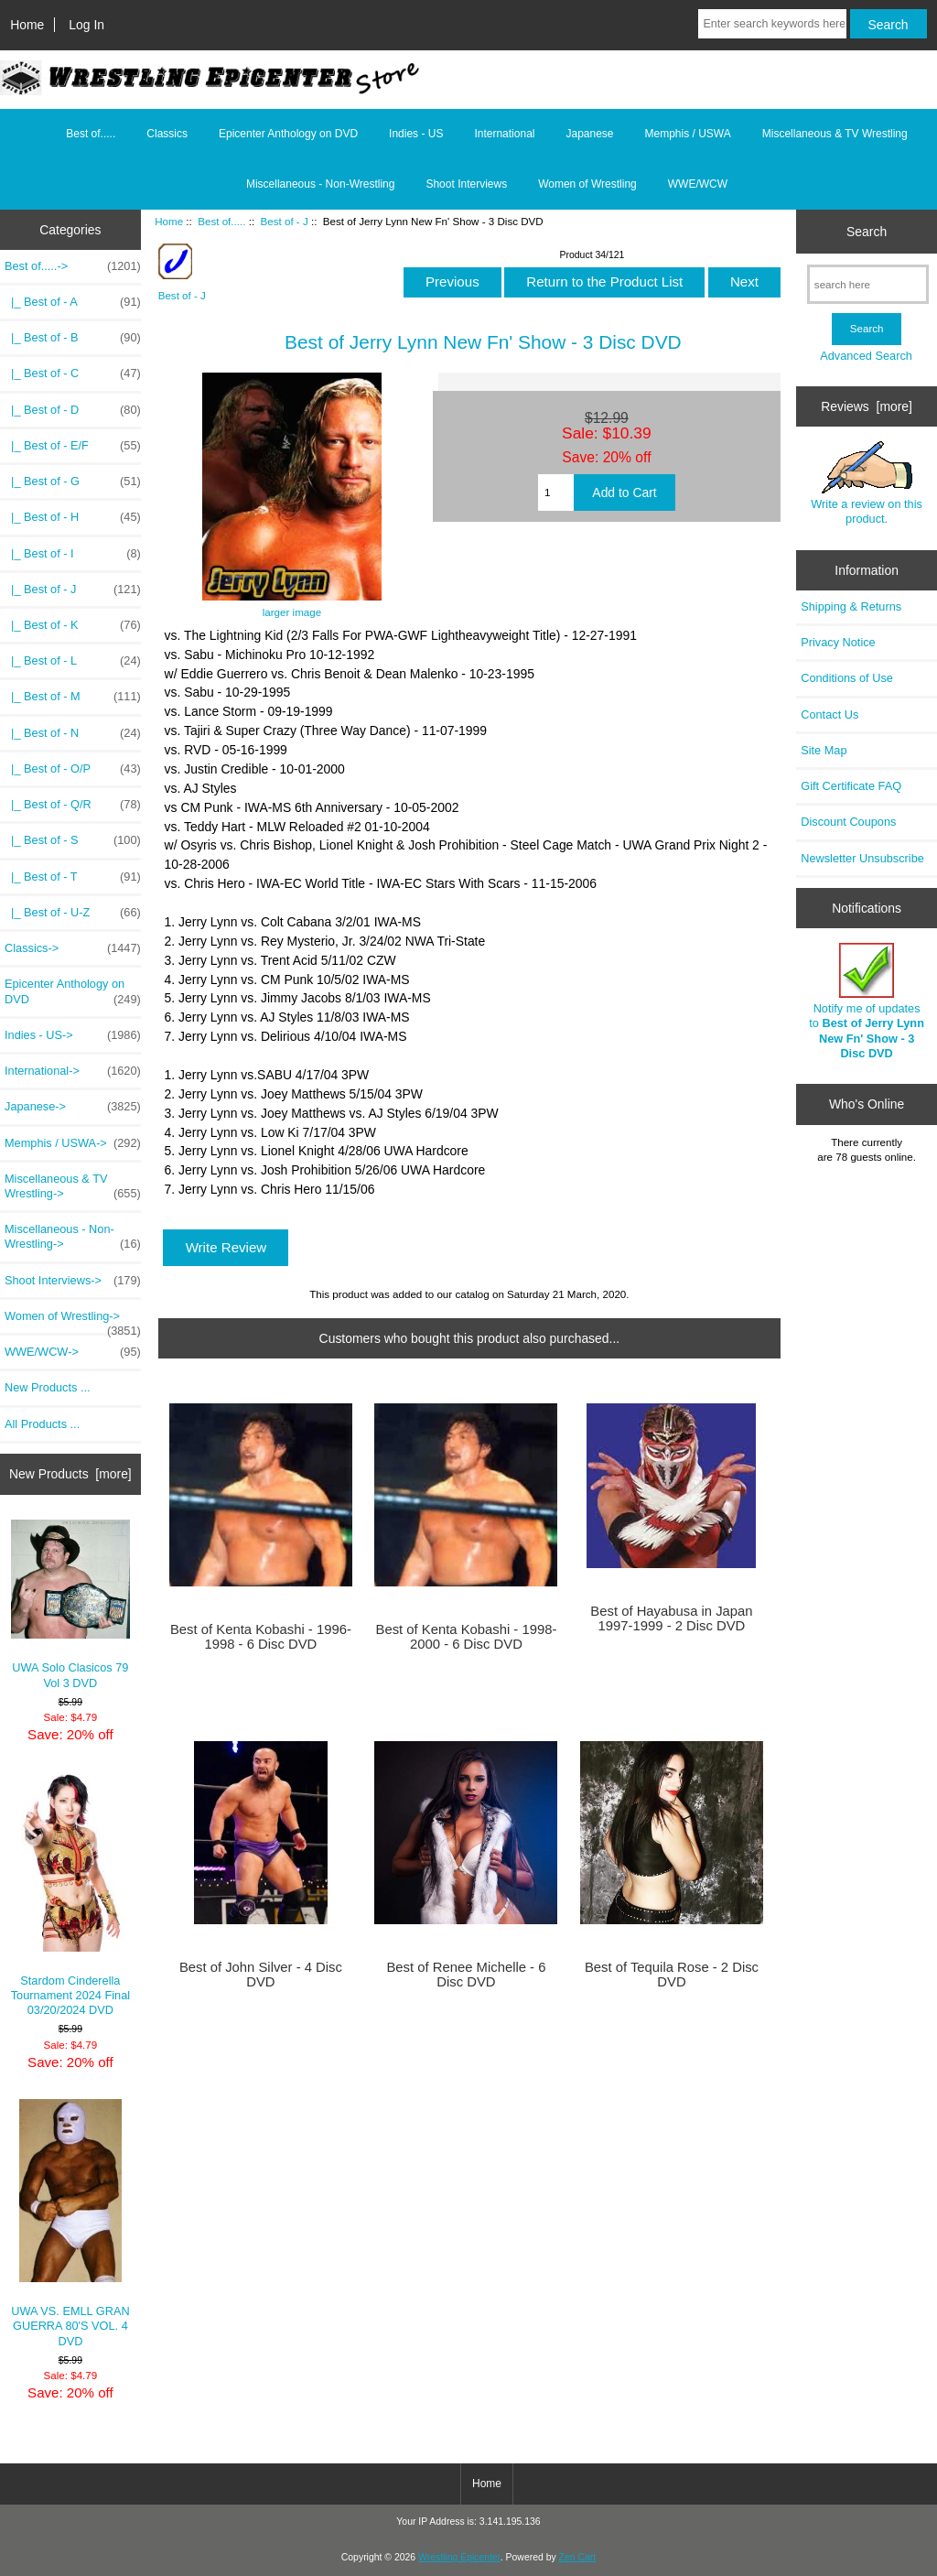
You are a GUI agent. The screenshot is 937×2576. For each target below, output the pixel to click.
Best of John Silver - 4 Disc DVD (260, 1974)
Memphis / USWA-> (73, 1143)
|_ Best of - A (73, 302)
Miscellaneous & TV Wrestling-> (73, 1186)
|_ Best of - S (73, 840)
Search (866, 231)
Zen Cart (578, 2557)
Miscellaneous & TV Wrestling (835, 133)
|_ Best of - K (73, 625)
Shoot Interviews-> (73, 1280)
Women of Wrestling (587, 184)
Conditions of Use (847, 678)
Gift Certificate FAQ (851, 786)
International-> (73, 1071)
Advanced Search (866, 356)
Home (27, 24)
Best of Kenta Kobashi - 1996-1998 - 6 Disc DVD (260, 1636)
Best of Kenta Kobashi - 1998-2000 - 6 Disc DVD (466, 1636)
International (504, 133)
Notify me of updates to (866, 1001)
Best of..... (221, 221)
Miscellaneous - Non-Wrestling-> (73, 1236)
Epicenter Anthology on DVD (288, 133)
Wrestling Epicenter (459, 2557)
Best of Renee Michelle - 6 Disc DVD (465, 1974)
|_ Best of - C (73, 373)
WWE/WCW (697, 184)
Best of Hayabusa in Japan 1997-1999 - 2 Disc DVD (671, 1618)
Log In (86, 24)
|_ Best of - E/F (73, 445)
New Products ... (48, 1387)
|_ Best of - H (73, 517)
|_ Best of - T (73, 877)
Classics (167, 133)
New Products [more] (70, 1474)
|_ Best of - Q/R (73, 804)
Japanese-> (73, 1106)
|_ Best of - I (73, 554)
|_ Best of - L (73, 661)
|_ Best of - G (73, 481)
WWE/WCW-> (73, 1352)
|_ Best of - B (73, 337)
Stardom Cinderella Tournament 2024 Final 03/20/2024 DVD (71, 1894)
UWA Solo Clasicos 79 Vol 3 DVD (71, 1605)
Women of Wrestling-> (73, 1321)
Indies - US (416, 133)
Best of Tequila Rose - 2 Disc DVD (672, 1974)
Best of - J (284, 221)
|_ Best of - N (73, 733)
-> (73, 266)
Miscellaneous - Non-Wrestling (320, 184)
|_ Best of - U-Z (73, 912)
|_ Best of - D (73, 410)
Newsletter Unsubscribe (862, 858)
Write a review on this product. (866, 483)
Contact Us (829, 714)
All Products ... (42, 1424)
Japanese (589, 133)
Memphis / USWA (688, 133)
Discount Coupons (848, 821)
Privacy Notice (838, 642)
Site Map (823, 750)
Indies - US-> (73, 1035)
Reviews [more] (866, 406)
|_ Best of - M (73, 696)
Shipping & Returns (851, 606)
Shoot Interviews (466, 184)
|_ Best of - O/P (73, 769)
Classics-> (73, 948)
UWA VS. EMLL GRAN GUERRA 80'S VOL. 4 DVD (70, 2223)
